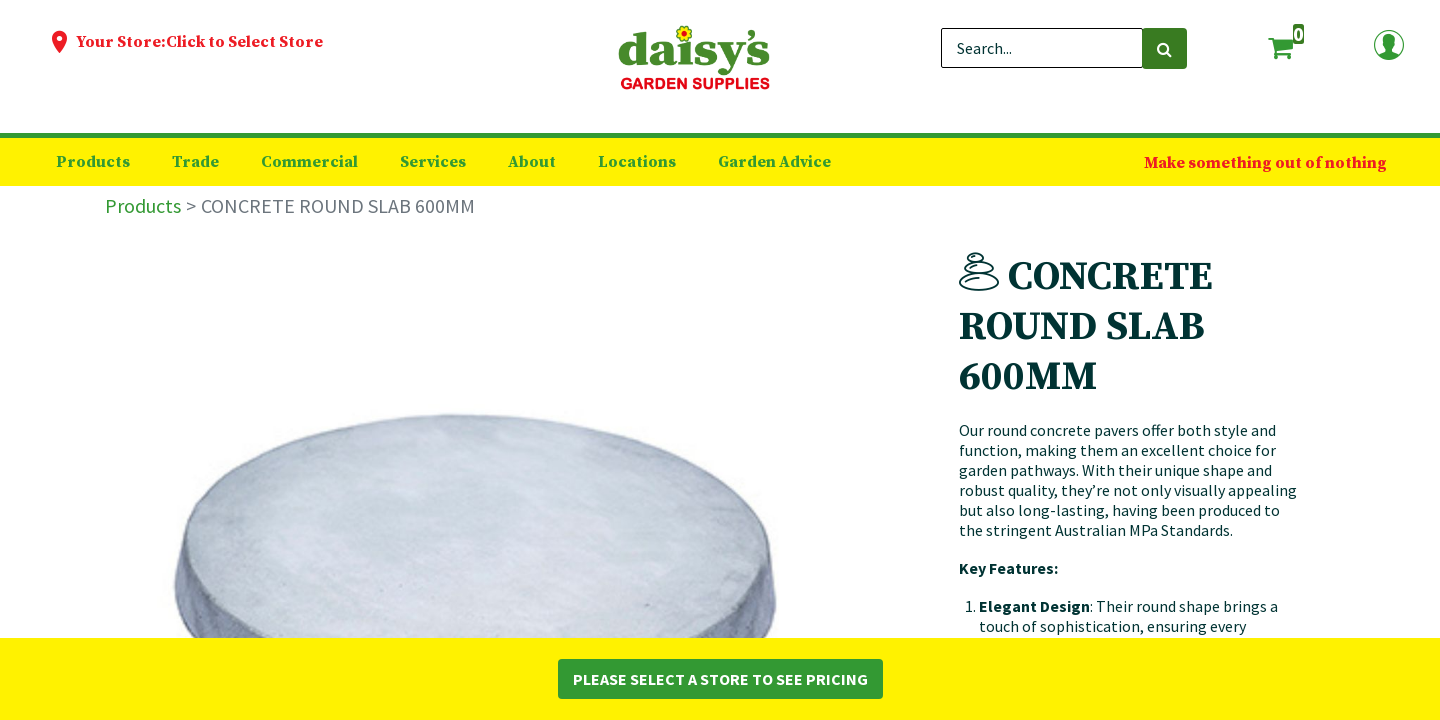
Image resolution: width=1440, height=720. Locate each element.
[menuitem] (93, 162)
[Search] (1164, 48)
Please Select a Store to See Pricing (720, 679)
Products (143, 205)
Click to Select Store (244, 42)
